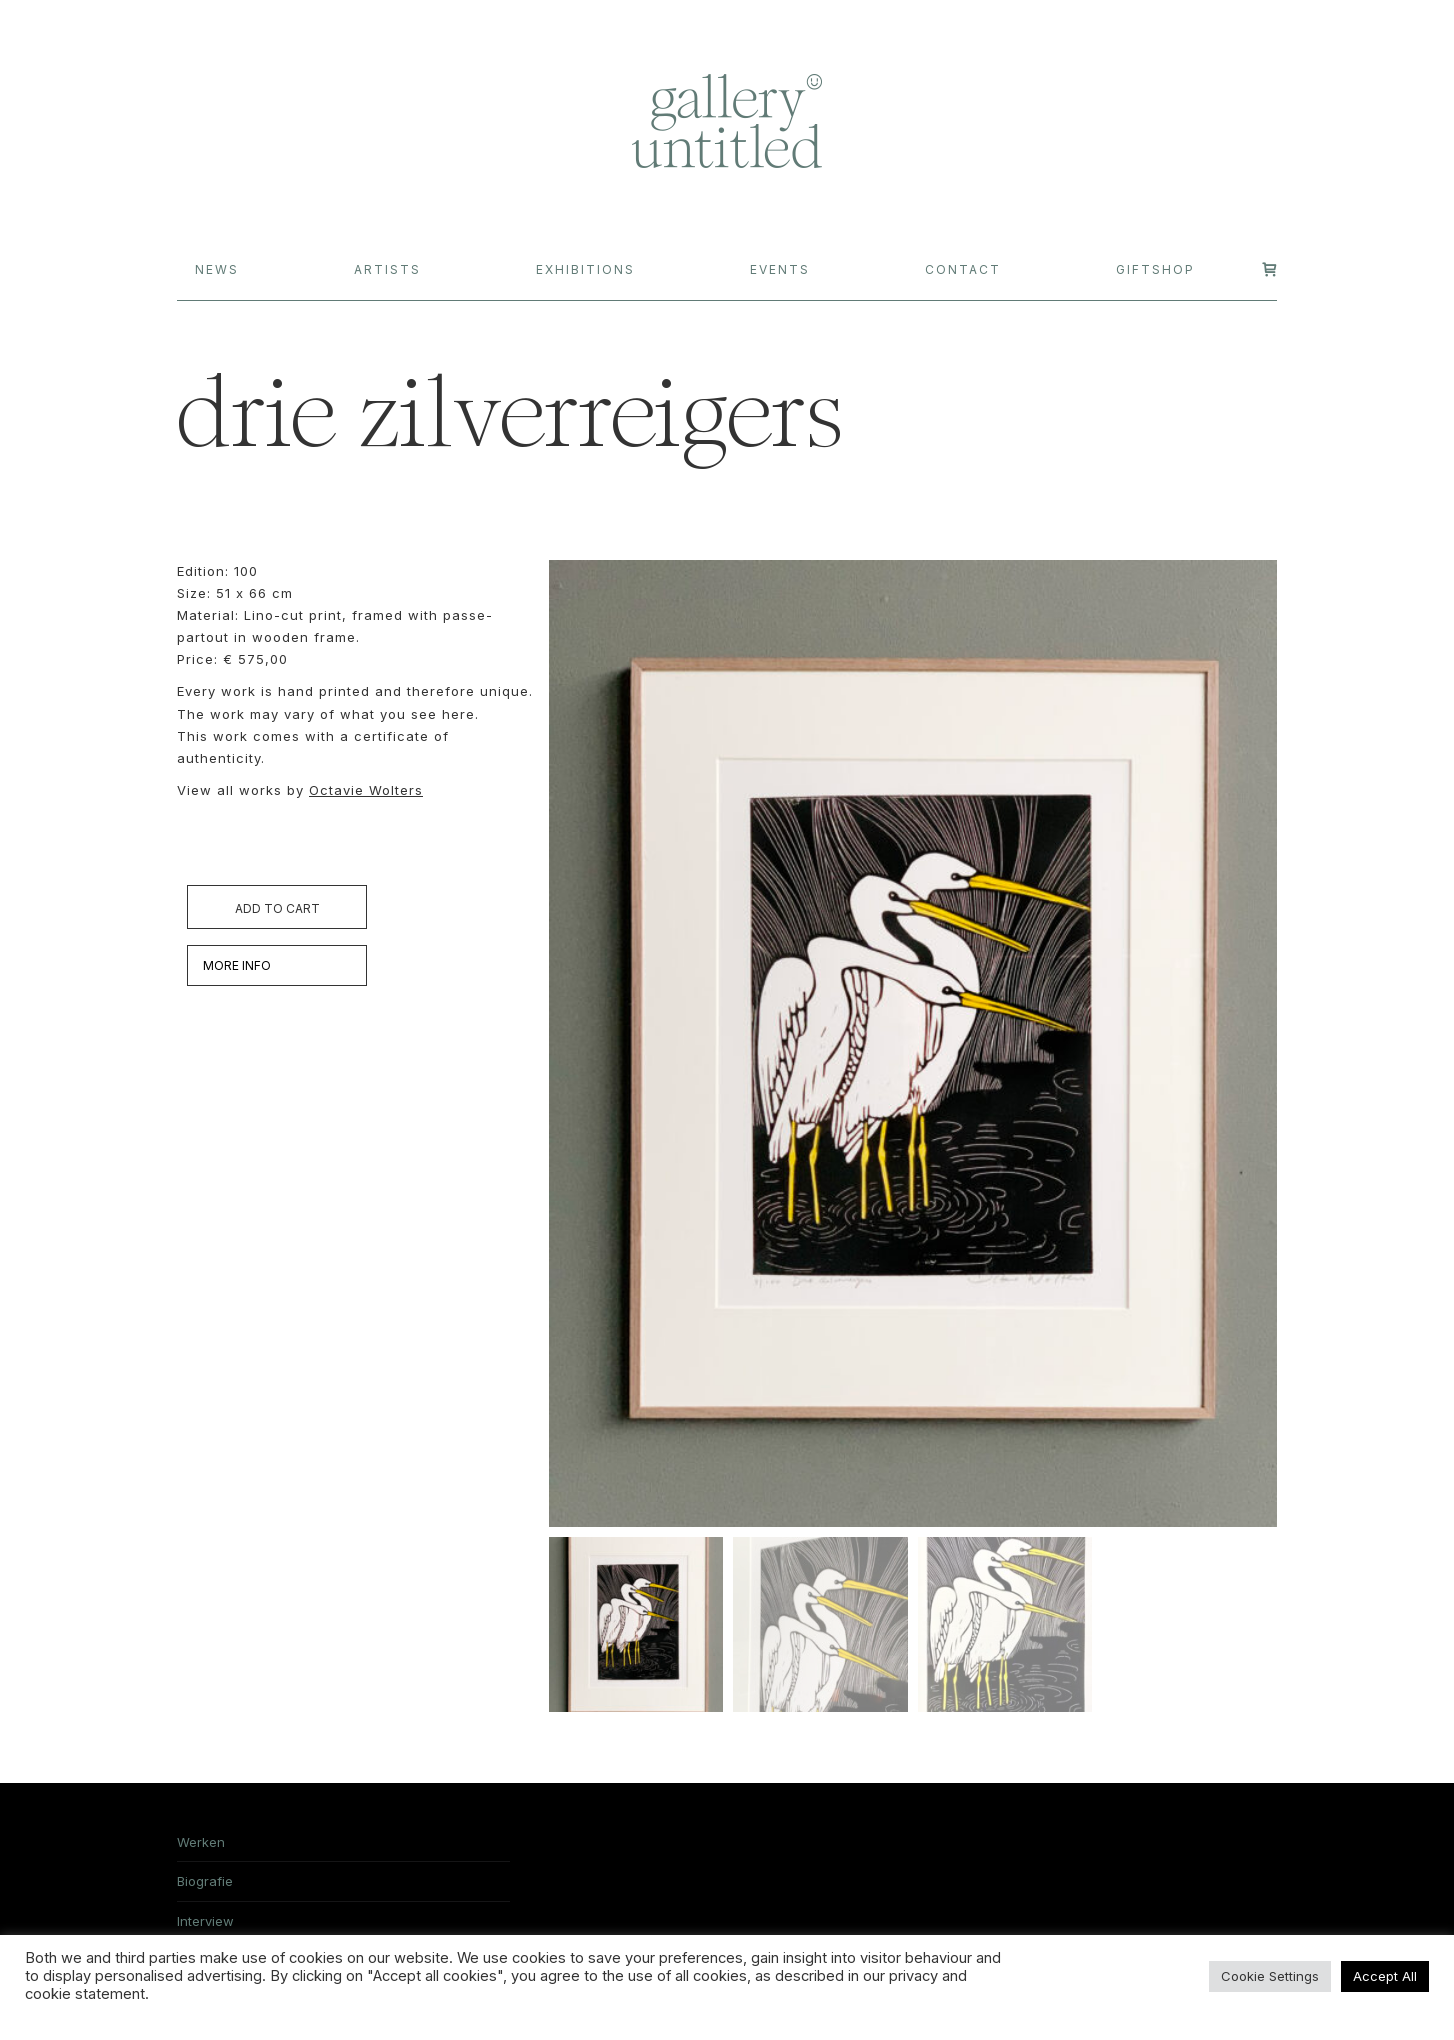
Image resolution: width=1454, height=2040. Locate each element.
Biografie (205, 1885)
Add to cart (277, 908)
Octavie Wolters (366, 790)
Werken (201, 1846)
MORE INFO (237, 965)
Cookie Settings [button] (1270, 1976)
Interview (205, 1925)
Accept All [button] (1385, 1976)
